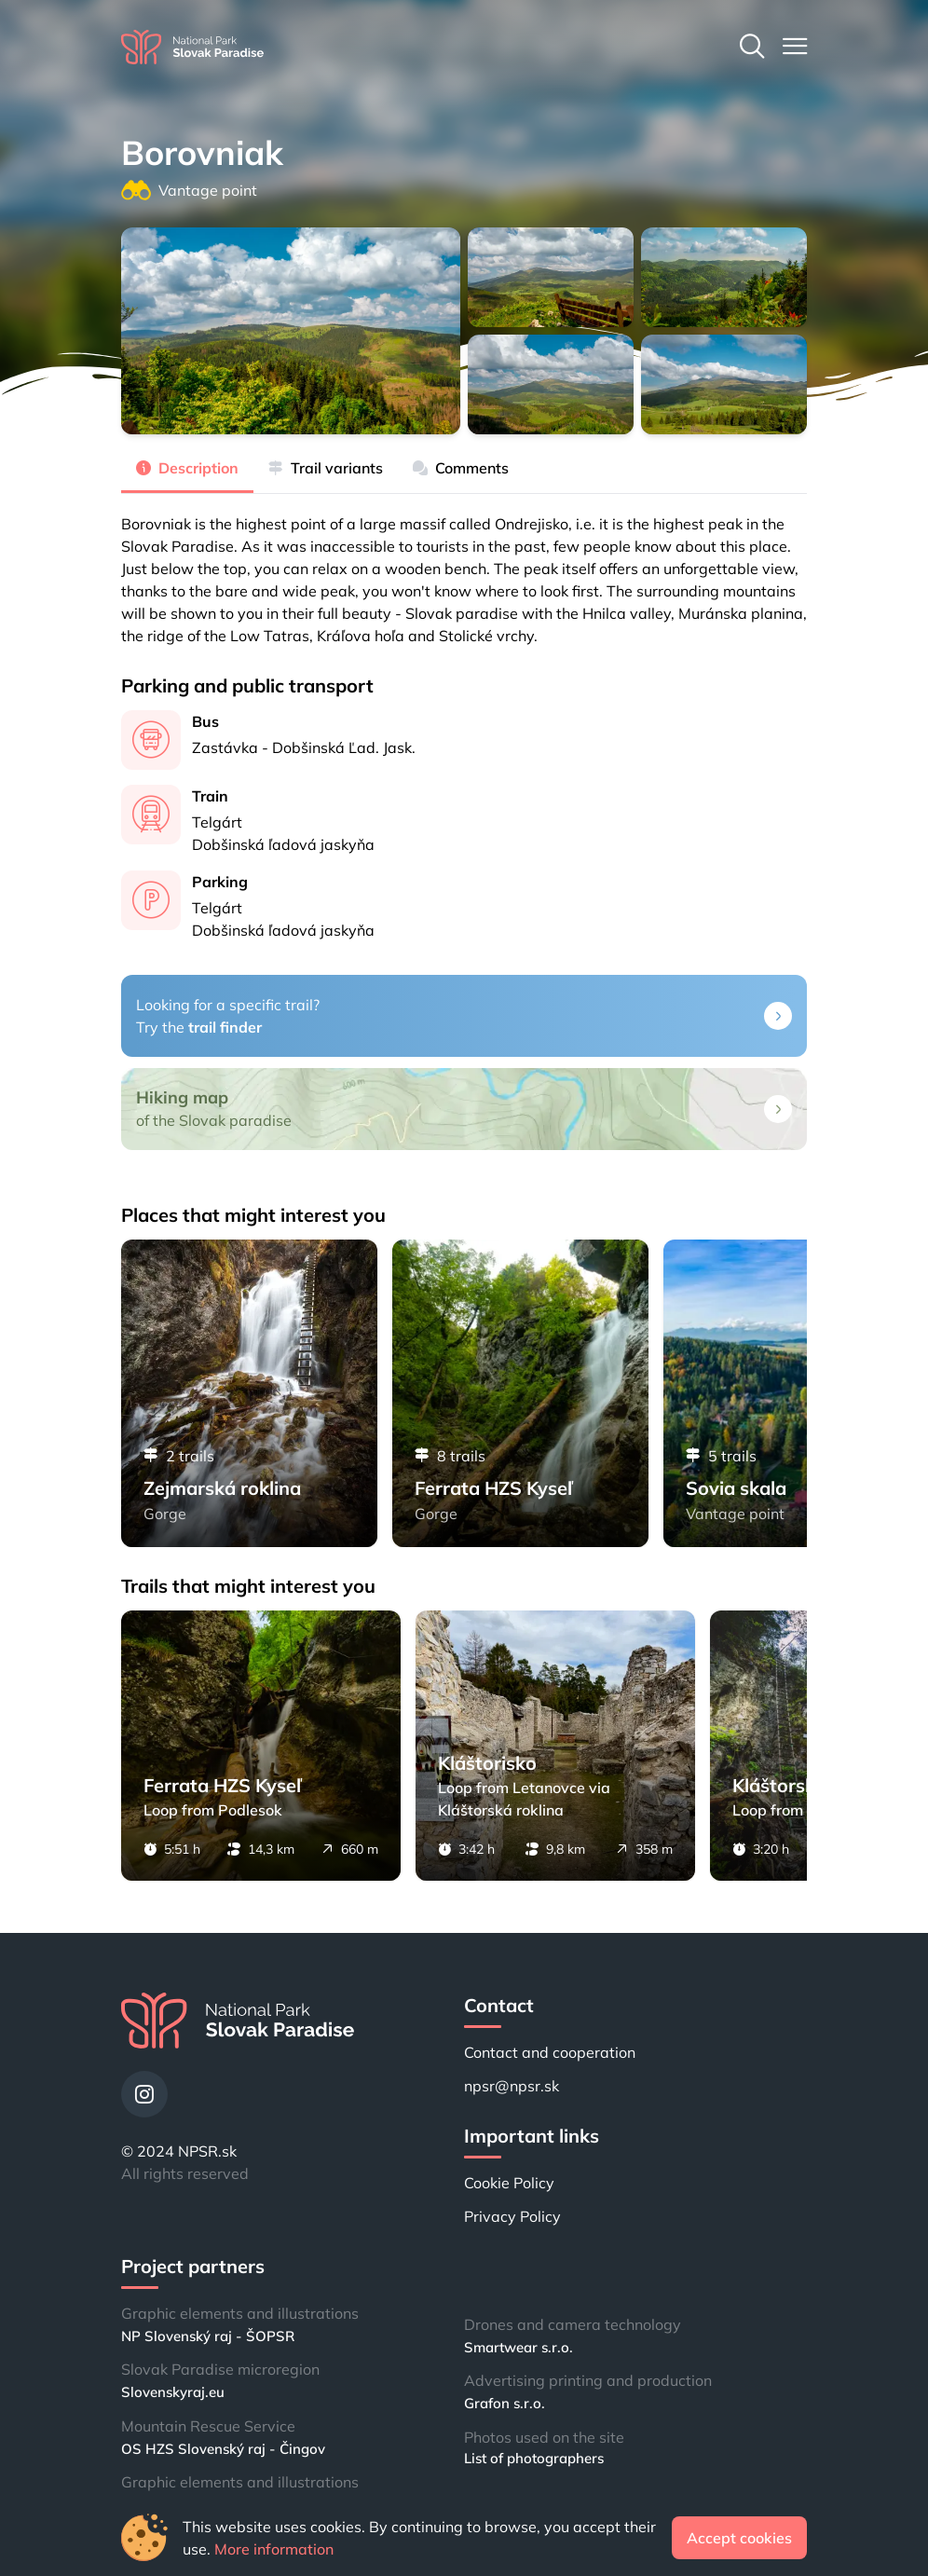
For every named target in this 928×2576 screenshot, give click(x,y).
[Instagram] (144, 2094)
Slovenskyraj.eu (173, 2392)
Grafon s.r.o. (504, 2403)
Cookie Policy (509, 2182)
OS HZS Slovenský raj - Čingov (223, 2449)
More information (274, 2549)
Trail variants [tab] (325, 468)
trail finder (225, 1027)
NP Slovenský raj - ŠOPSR (207, 2336)
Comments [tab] (461, 468)
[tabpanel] (464, 570)
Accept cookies (739, 2537)
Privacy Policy (512, 2216)
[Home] (192, 47)
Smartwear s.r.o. (518, 2347)
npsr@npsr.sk (511, 2085)
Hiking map (182, 1097)
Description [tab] (187, 468)
